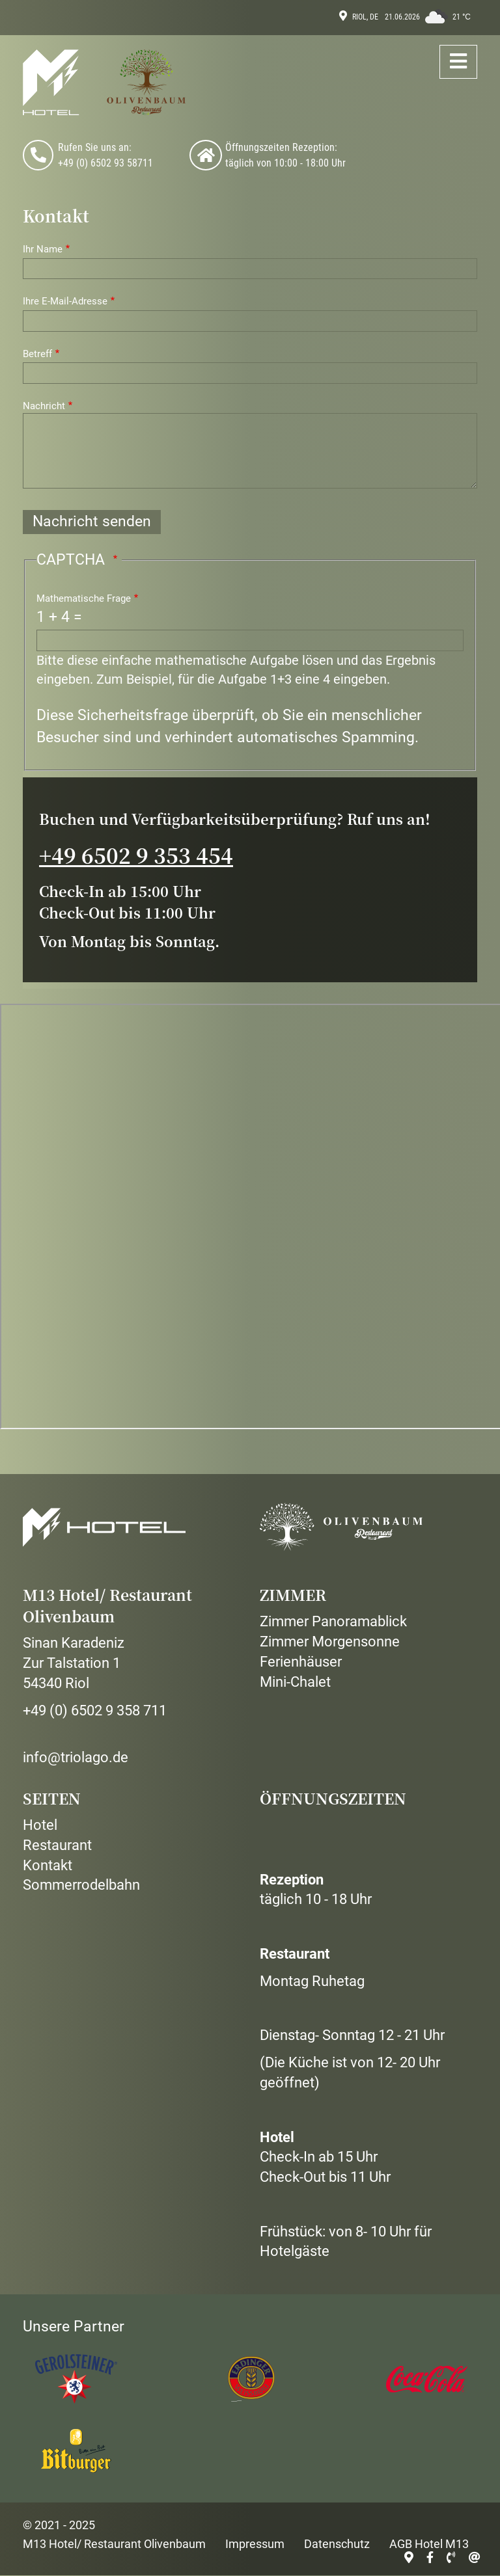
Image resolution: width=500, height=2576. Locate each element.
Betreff (37, 354)
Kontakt (47, 1865)
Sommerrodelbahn (81, 1885)
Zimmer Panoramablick (333, 1621)
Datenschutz (337, 2544)
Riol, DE (365, 16)
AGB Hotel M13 (429, 2544)
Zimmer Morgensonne (330, 1641)
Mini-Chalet (295, 1682)
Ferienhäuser (301, 1662)
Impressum (255, 2544)
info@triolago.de (75, 1757)
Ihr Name (42, 249)
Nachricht (44, 406)
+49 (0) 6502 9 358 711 (95, 1710)
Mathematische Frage (83, 598)
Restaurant (57, 1845)
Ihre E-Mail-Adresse (65, 301)
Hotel (40, 1825)
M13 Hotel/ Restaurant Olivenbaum (114, 2544)
